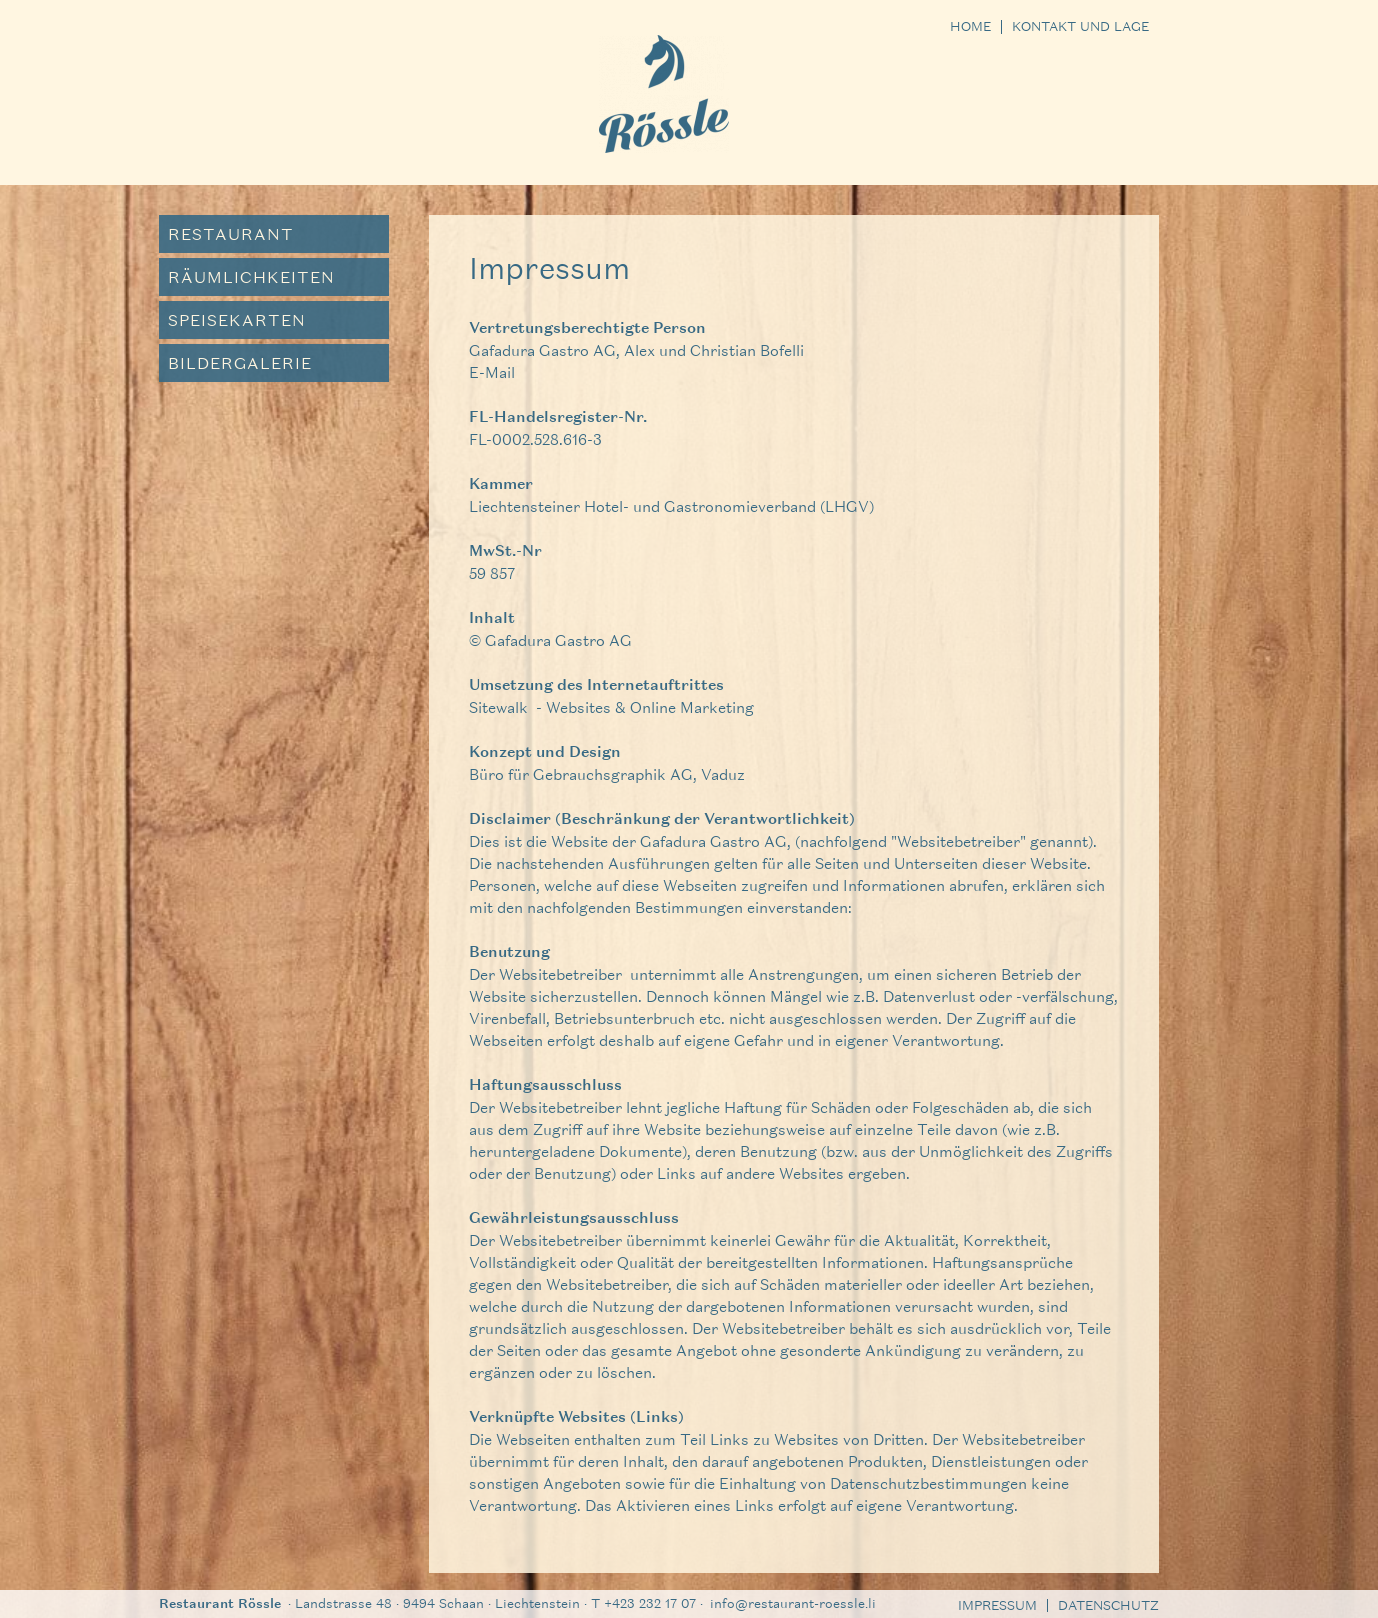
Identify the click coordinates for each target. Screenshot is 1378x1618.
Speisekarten (237, 319)
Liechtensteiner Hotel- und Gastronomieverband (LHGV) (671, 506)
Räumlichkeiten (251, 276)
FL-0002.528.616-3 (535, 439)
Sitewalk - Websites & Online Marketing (611, 707)
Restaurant (231, 233)
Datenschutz (1108, 1605)
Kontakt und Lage (1080, 27)
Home (970, 27)
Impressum (997, 1605)
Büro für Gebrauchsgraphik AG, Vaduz (607, 774)
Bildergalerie (240, 362)
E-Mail (492, 372)
